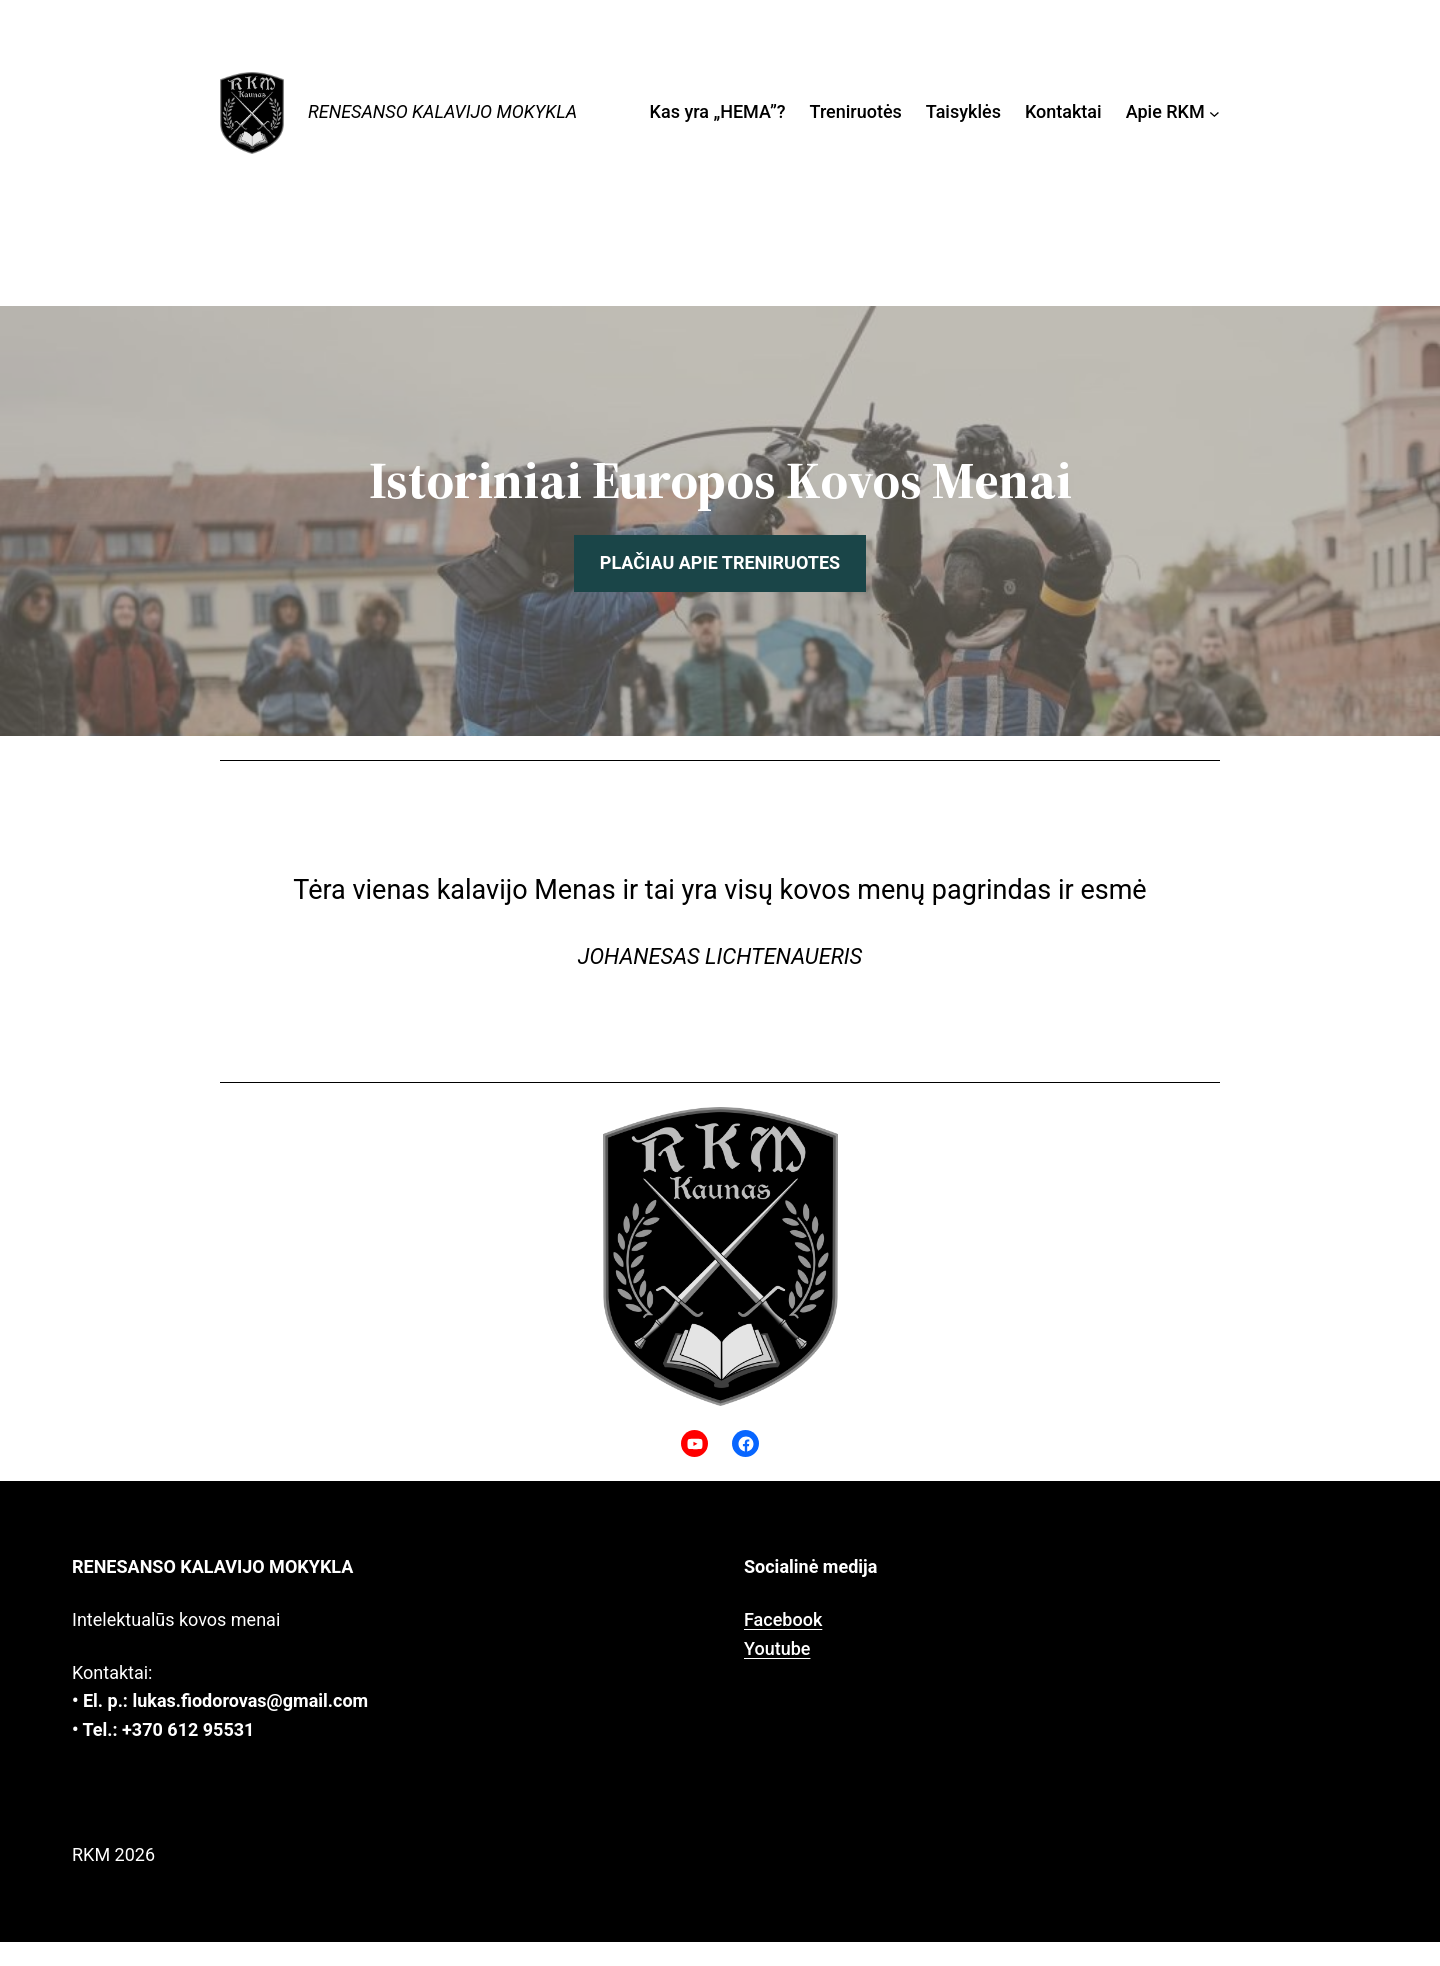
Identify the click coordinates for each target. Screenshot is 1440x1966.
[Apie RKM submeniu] (1214, 112)
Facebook (783, 1619)
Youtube (777, 1648)
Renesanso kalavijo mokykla (442, 111)
